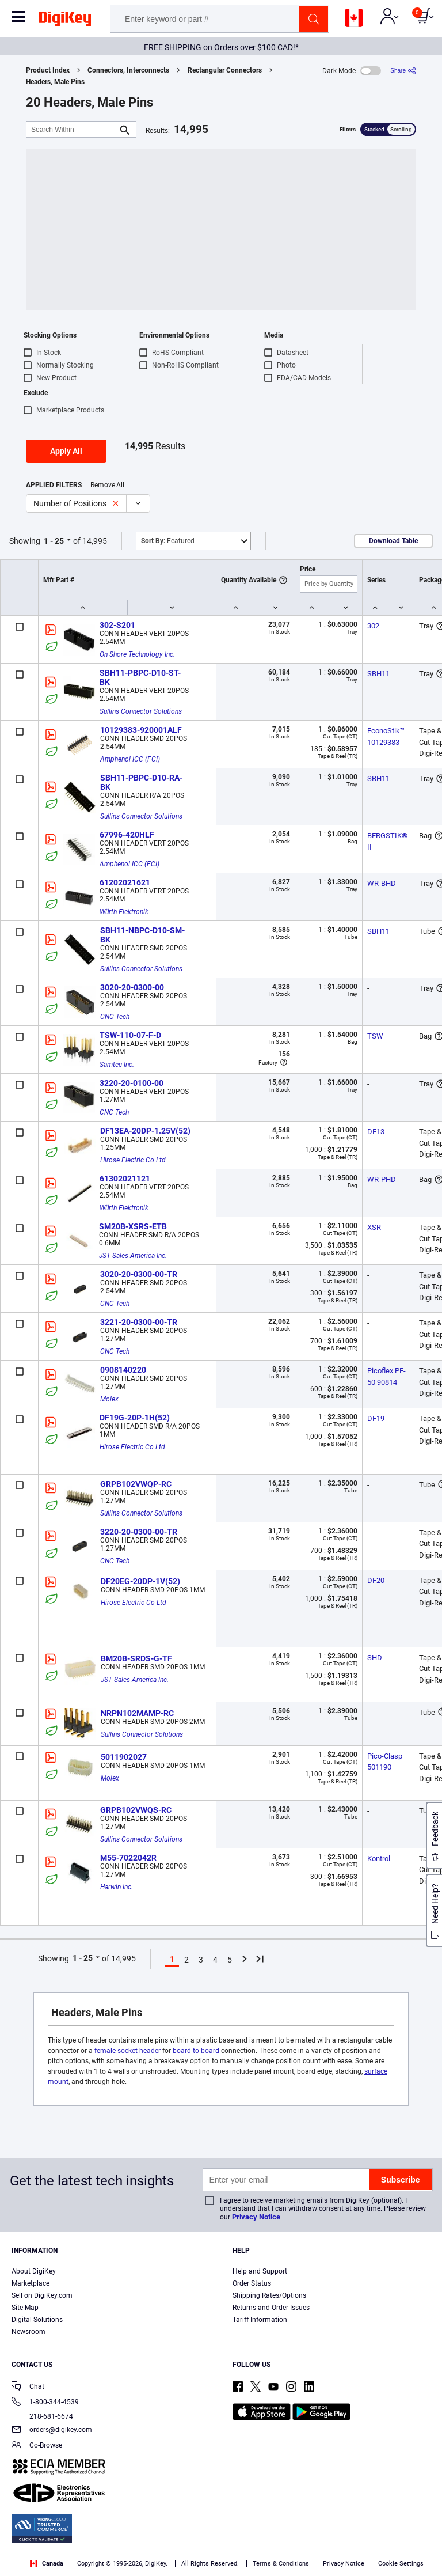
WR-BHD (381, 883)
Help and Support (260, 2271)
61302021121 (125, 1178)
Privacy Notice (256, 2217)
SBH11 (378, 673)
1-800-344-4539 (45, 2402)
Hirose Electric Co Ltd (133, 1160)
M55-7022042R (128, 1857)
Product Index (48, 70)
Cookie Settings (401, 2563)
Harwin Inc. (116, 1887)
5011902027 (124, 1756)
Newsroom (28, 2332)
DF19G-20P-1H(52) (135, 1417)
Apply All (66, 451)
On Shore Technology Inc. (137, 654)
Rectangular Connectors (225, 70)
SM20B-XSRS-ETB (133, 1226)
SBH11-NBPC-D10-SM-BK (142, 935)
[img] (65, 21)
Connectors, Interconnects (128, 70)
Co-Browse (37, 2446)
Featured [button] (168, 541)
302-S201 (117, 625)
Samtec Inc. (117, 1064)
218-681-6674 (42, 2416)
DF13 (375, 1131)
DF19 (375, 1418)
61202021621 (125, 882)
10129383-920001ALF (141, 729)
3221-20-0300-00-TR (138, 1322)
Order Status (252, 2283)
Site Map (25, 2308)
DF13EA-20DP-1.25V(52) (145, 1130)
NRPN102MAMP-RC (137, 1713)
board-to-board (196, 2051)
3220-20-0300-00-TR (138, 1531)
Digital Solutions (37, 2320)
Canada (46, 2563)
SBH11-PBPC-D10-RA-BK (141, 782)
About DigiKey (34, 2271)
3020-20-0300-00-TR (138, 1274)
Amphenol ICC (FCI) (130, 759)
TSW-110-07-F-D (130, 1035)
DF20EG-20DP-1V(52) (140, 1581)
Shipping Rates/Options (269, 2295)
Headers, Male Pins (55, 82)
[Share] (403, 71)
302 (373, 626)
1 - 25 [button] (54, 540)
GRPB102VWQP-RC (136, 1483)
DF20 (375, 1580)
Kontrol (378, 1858)
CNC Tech (114, 1017)
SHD (374, 1657)
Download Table (393, 541)
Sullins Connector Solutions (141, 711)
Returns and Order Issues (271, 2308)
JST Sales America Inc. (133, 1256)
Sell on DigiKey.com (42, 2295)
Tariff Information (260, 2320)
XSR (374, 1227)
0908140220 (123, 1369)
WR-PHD (381, 1179)
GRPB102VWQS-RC (136, 1809)
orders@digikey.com (52, 2430)
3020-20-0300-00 (132, 987)
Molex (109, 1399)
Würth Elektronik (124, 912)
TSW (375, 1036)
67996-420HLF (127, 834)
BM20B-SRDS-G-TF (136, 1658)
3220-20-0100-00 (131, 1083)
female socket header (127, 2051)
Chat (28, 2387)
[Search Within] (71, 129)
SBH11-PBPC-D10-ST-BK (140, 677)
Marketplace (30, 2283)
